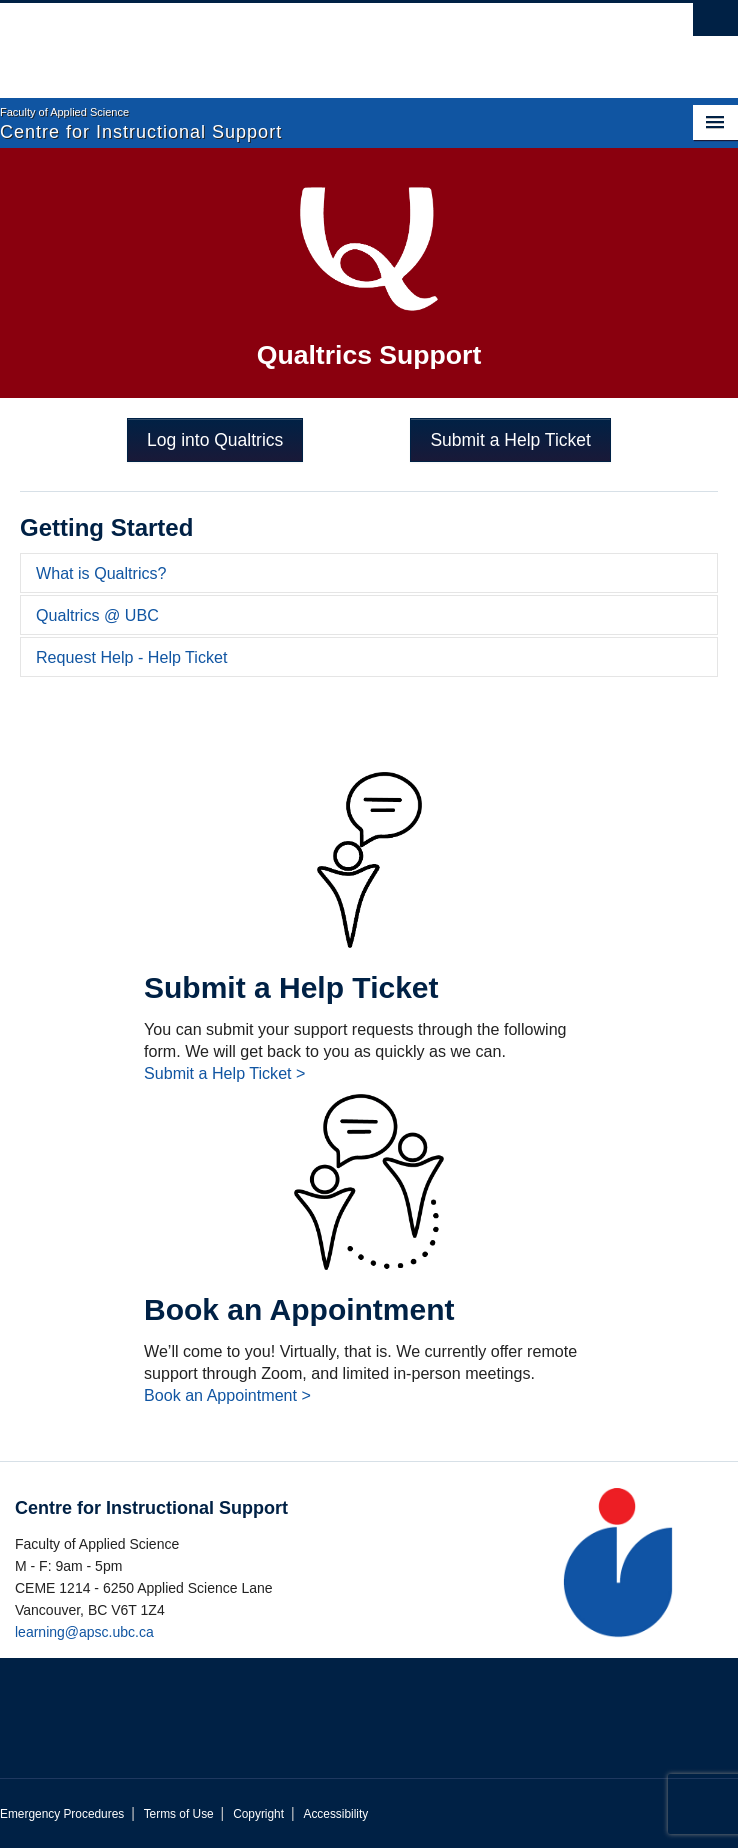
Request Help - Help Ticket (131, 657)
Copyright (258, 1814)
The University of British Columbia (258, 41)
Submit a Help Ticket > (224, 1073)
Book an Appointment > (227, 1395)
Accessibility (335, 1814)
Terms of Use (179, 1814)
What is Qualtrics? (101, 573)
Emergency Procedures (62, 1814)
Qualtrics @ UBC (97, 615)
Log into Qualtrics (215, 440)
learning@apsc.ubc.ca (84, 1632)
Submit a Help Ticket (510, 440)
